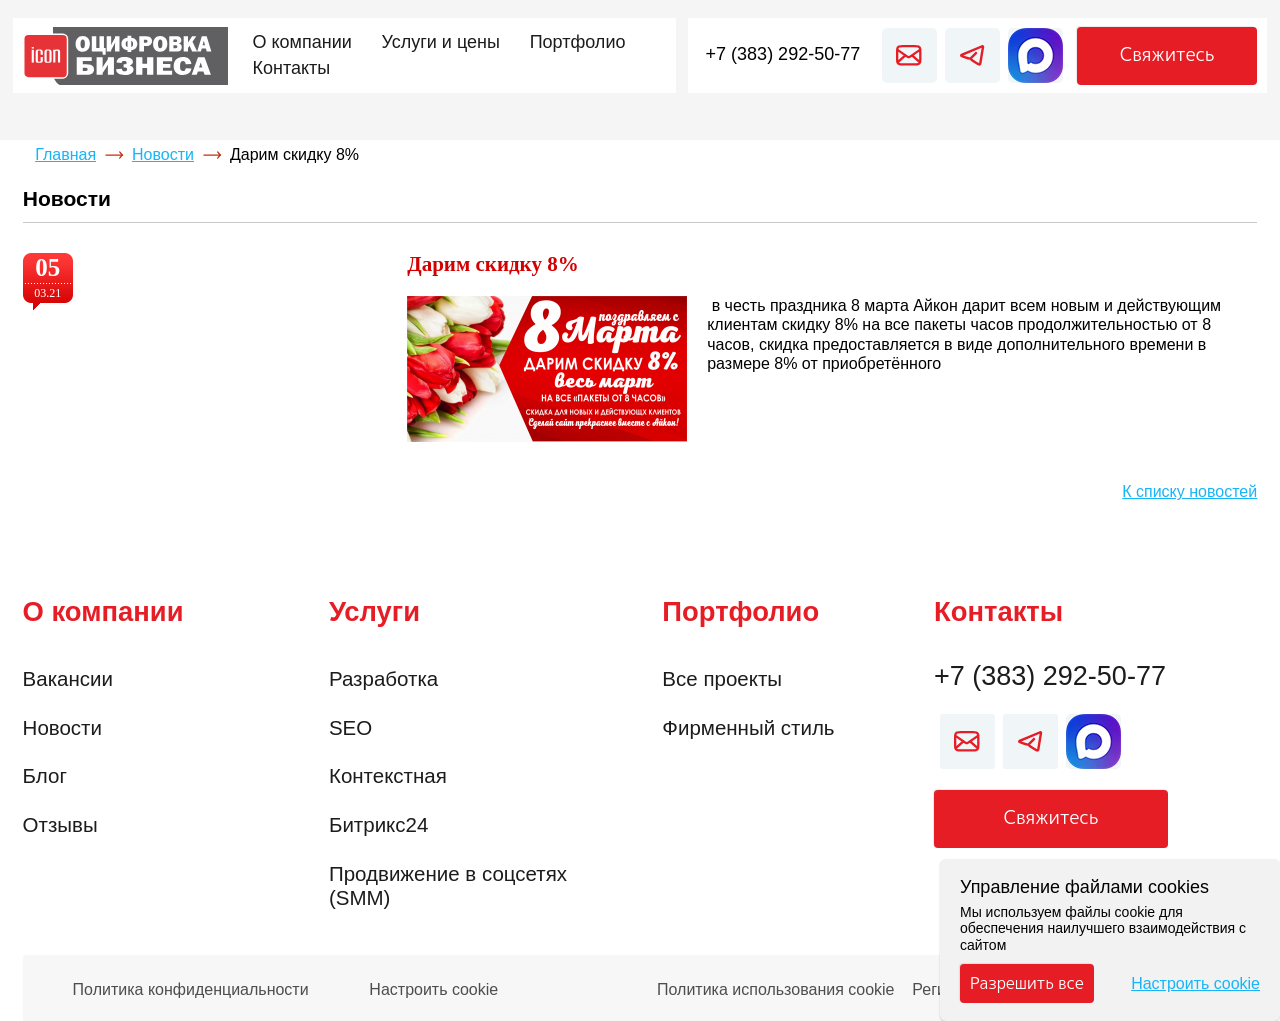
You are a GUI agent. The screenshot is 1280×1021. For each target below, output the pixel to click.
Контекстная (388, 775)
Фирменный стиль (748, 727)
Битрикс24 (378, 824)
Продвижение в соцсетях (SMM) (448, 886)
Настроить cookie (433, 990)
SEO (350, 727)
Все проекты (722, 678)
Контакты (998, 611)
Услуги (374, 611)
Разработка (383, 678)
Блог (45, 775)
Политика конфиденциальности (191, 990)
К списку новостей (1189, 491)
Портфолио (740, 611)
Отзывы (60, 824)
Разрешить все (1027, 983)
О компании (103, 611)
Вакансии (68, 678)
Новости (163, 154)
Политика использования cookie (776, 990)
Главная (65, 154)
